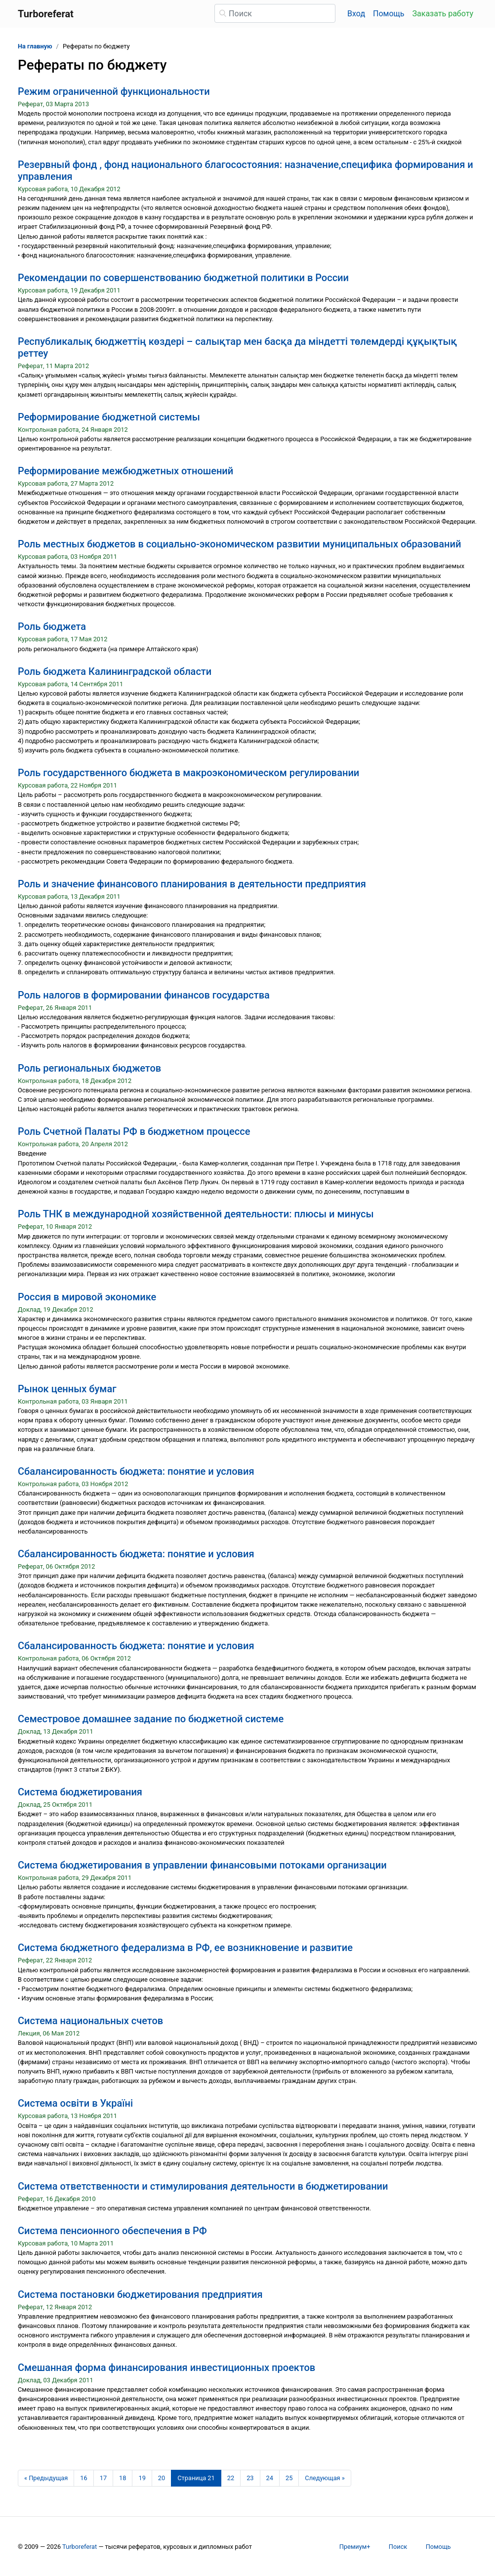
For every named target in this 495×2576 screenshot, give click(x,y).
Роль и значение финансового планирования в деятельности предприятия (192, 884)
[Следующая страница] (324, 2478)
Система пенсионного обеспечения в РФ (112, 2231)
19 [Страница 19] (141, 2478)
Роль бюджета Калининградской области (114, 671)
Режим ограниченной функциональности (114, 91)
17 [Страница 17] (103, 2478)
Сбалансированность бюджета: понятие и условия (136, 1471)
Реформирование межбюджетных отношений (125, 471)
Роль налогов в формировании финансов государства (144, 995)
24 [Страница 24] (269, 2478)
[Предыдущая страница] (46, 2478)
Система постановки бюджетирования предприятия (140, 2294)
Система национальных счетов (90, 2021)
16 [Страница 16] (83, 2478)
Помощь (388, 13)
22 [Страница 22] (230, 2478)
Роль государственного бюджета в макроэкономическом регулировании (188, 773)
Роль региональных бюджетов (89, 1068)
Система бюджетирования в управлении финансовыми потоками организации (202, 1865)
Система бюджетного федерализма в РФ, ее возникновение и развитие (185, 1947)
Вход (356, 13)
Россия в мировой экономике (87, 1297)
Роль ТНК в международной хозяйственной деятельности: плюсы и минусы (196, 1214)
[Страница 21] (196, 2478)
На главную (35, 46)
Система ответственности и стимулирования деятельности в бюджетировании (203, 2186)
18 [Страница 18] (122, 2478)
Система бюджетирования (80, 1792)
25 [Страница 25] (289, 2478)
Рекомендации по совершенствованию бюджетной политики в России (183, 278)
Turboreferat (79, 2546)
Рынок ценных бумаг (67, 1389)
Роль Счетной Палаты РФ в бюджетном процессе (134, 1131)
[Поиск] (274, 13)
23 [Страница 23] (250, 2478)
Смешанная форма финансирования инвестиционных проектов (166, 2367)
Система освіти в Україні (75, 2103)
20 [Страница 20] (161, 2478)
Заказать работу (442, 13)
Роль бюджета (52, 626)
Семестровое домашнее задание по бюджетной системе (151, 1719)
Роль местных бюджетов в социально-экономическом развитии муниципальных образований (239, 544)
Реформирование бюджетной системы (109, 417)
